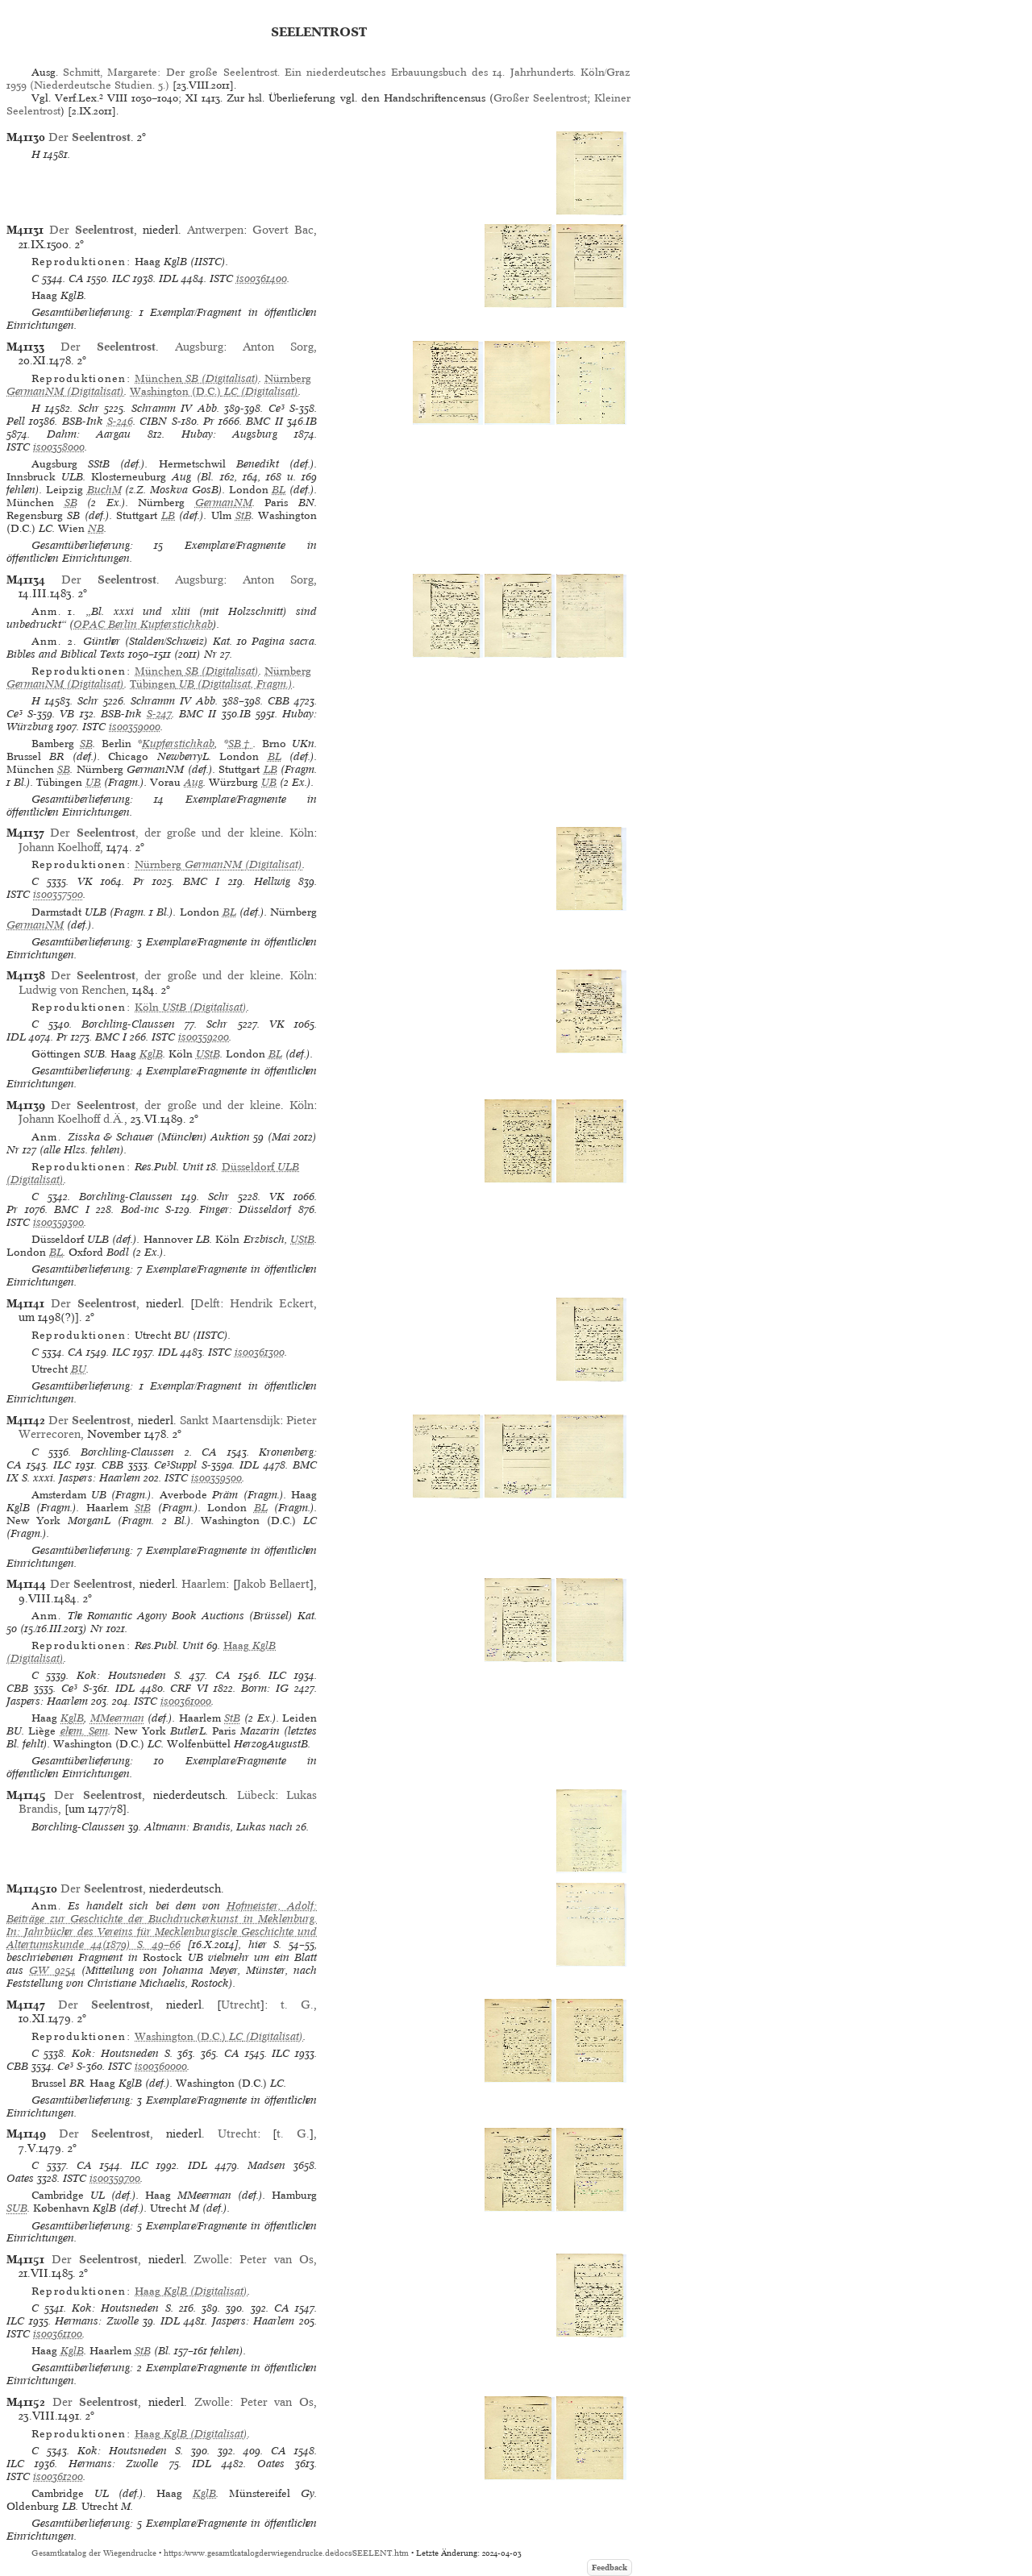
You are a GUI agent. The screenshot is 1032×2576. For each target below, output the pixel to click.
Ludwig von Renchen (72, 990)
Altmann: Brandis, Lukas (205, 1827)
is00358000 (59, 447)
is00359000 (134, 726)
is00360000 (161, 2066)
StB (243, 515)
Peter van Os (276, 2259)
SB (70, 502)
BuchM (104, 490)
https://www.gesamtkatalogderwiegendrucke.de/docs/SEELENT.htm (286, 2553)
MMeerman (117, 1718)
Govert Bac (283, 229)
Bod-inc (140, 1209)
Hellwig (272, 881)
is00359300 (58, 1222)
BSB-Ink (82, 421)
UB (93, 782)
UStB (208, 1054)
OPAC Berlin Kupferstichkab (143, 624)
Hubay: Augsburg (229, 434)
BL (278, 490)
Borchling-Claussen (128, 1024)
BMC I (201, 881)
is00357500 (58, 894)
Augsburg (199, 346)
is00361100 (57, 2334)
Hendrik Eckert (272, 1303)
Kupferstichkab (178, 743)
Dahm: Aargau (89, 434)
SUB (16, 2208)
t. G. (297, 2004)
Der (89, 137)
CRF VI (189, 1688)
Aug (193, 782)
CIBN (153, 421)
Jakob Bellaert (273, 1584)
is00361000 (185, 1701)
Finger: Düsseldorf (245, 1209)
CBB (278, 701)
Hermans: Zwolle (97, 2321)
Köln (301, 832)
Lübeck (256, 1795)
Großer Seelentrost (540, 98)
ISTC (221, 278)
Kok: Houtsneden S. (129, 1675)
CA (76, 278)
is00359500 (216, 1478)
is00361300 (260, 1352)
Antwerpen (215, 229)
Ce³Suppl (175, 1465)
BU (78, 1369)
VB (67, 714)
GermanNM (223, 502)
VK (85, 881)
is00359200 (203, 1037)
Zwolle (211, 2259)
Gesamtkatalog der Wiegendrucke (93, 2553)
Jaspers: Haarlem (99, 1478)
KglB (151, 1054)
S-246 (120, 421)
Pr (208, 421)
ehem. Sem (84, 1731)
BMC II (264, 421)
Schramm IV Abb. (175, 408)
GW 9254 (52, 1970)
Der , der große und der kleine (165, 832)
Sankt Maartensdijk (230, 1420)
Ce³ (276, 408)
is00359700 (114, 2178)
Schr (88, 408)
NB (96, 528)
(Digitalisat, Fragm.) (211, 684)
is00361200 (58, 2476)
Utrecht (240, 2004)
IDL (168, 278)
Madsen (266, 2165)
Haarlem (203, 1584)
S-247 (159, 714)
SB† (240, 743)
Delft (207, 1303)
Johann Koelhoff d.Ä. (71, 1118)
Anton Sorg (278, 346)
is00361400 (261, 278)
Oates (20, 2178)
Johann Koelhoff (59, 847)
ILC (121, 278)
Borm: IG (265, 1688)
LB (168, 515)
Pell (15, 421)
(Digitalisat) (197, 378)
